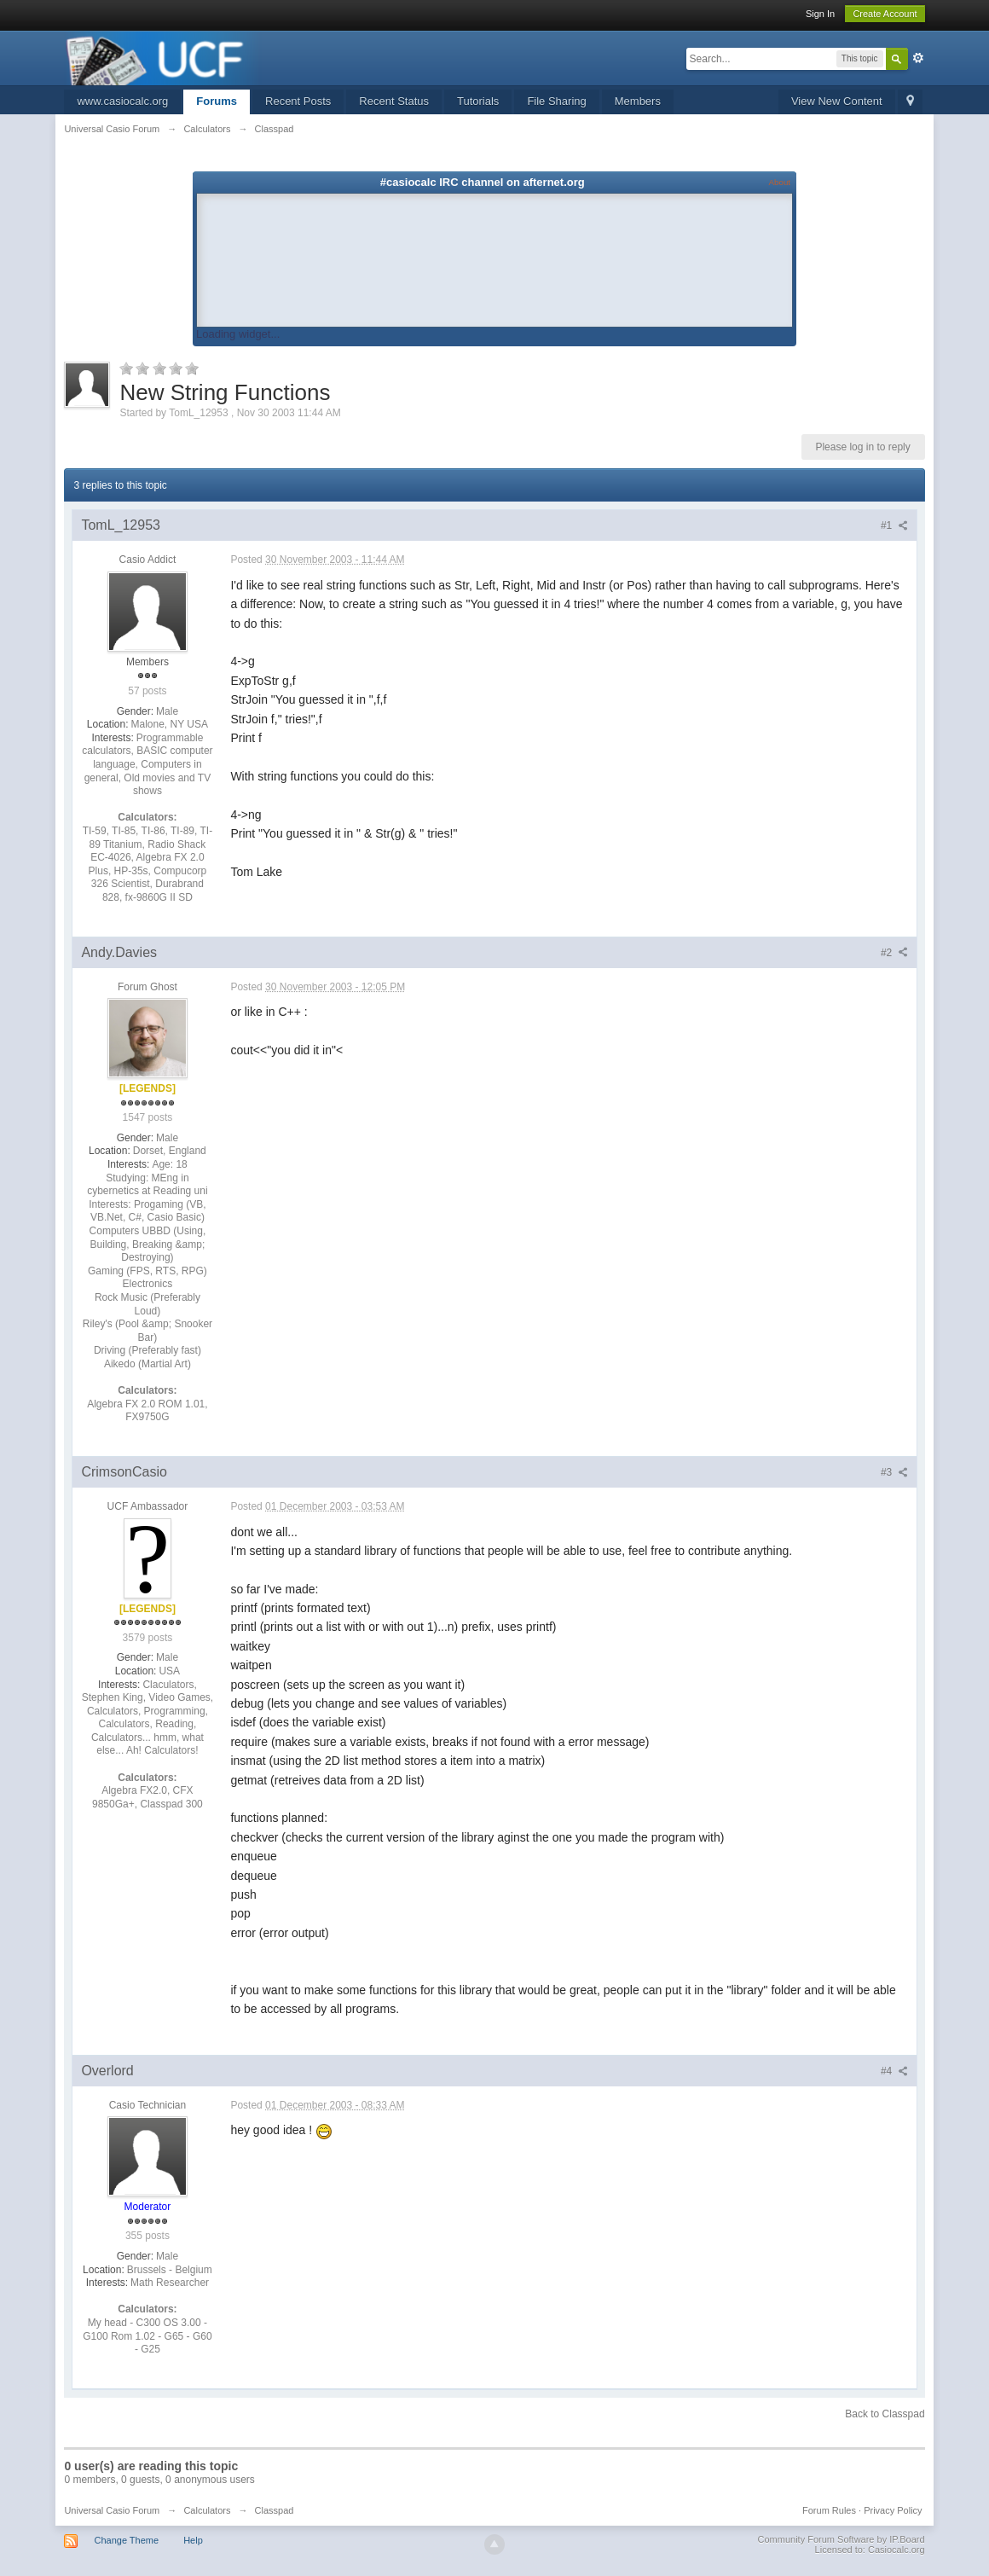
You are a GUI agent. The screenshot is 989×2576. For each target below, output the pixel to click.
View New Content (836, 101)
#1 (894, 525)
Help (193, 2540)
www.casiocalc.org (122, 101)
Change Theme (126, 2540)
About (779, 182)
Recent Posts (298, 101)
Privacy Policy (893, 2510)
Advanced (918, 58)
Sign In (820, 14)
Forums (216, 101)
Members (638, 101)
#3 (894, 1472)
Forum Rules (829, 2510)
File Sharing (556, 101)
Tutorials (478, 101)
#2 (894, 953)
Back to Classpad (884, 2414)
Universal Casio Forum (111, 2510)
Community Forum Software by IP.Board (841, 2539)
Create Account (885, 14)
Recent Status (394, 101)
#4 (894, 2071)
